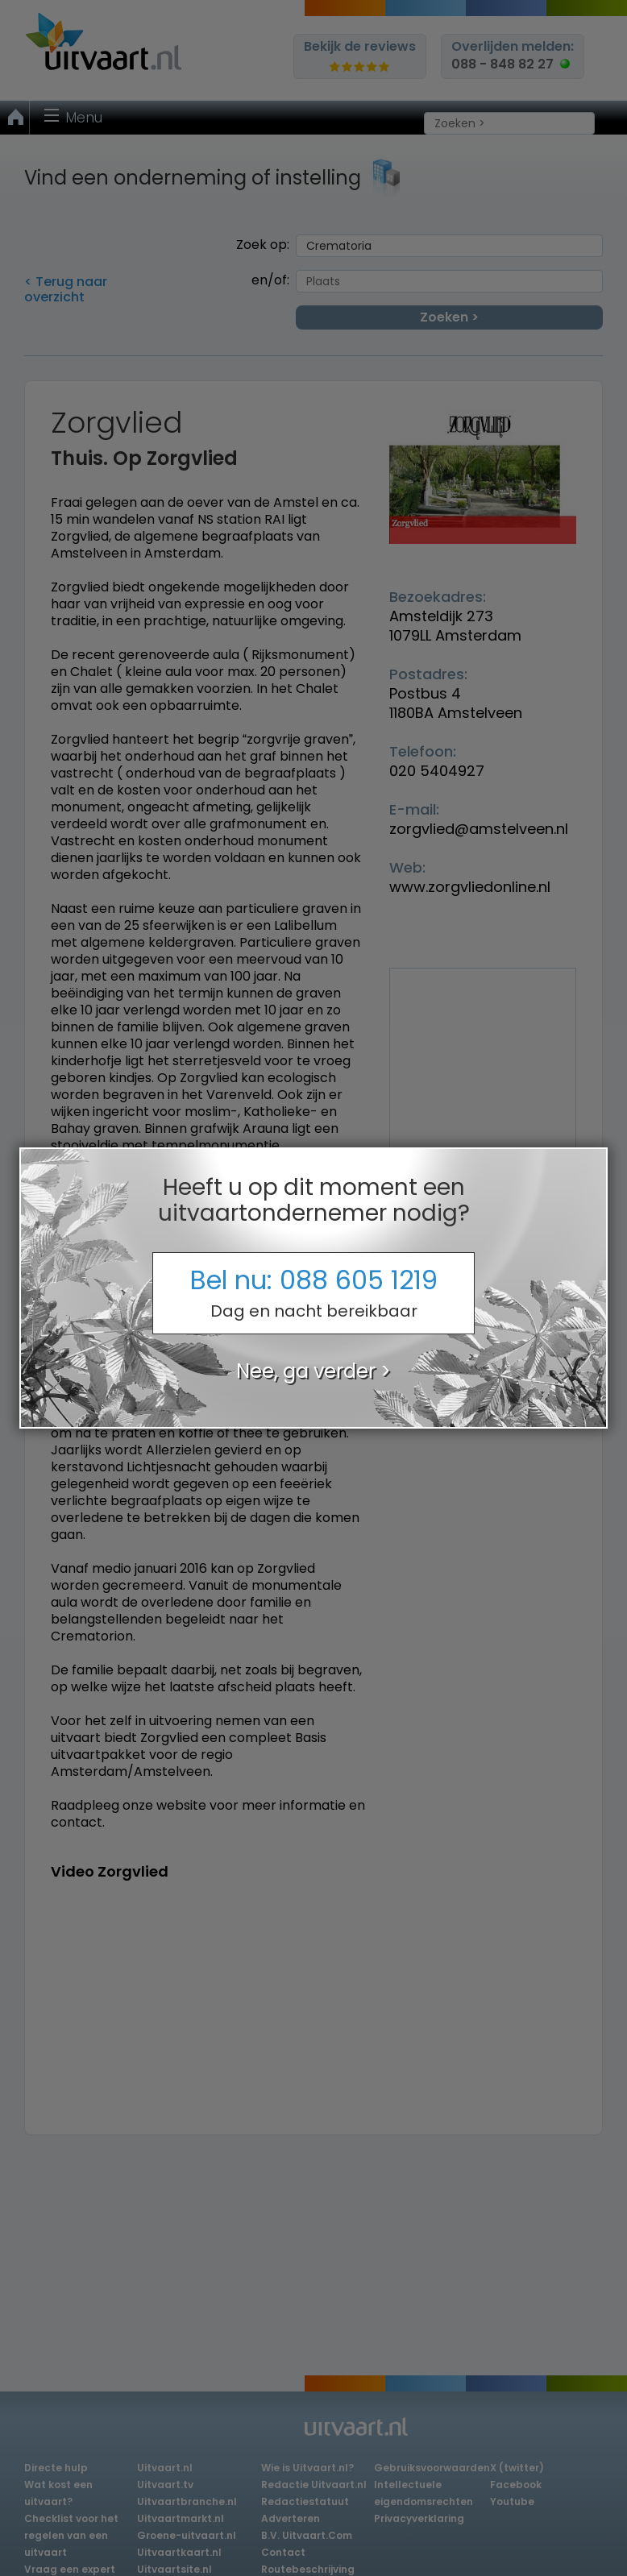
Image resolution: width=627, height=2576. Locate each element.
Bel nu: (313, 1292)
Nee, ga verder (306, 1371)
